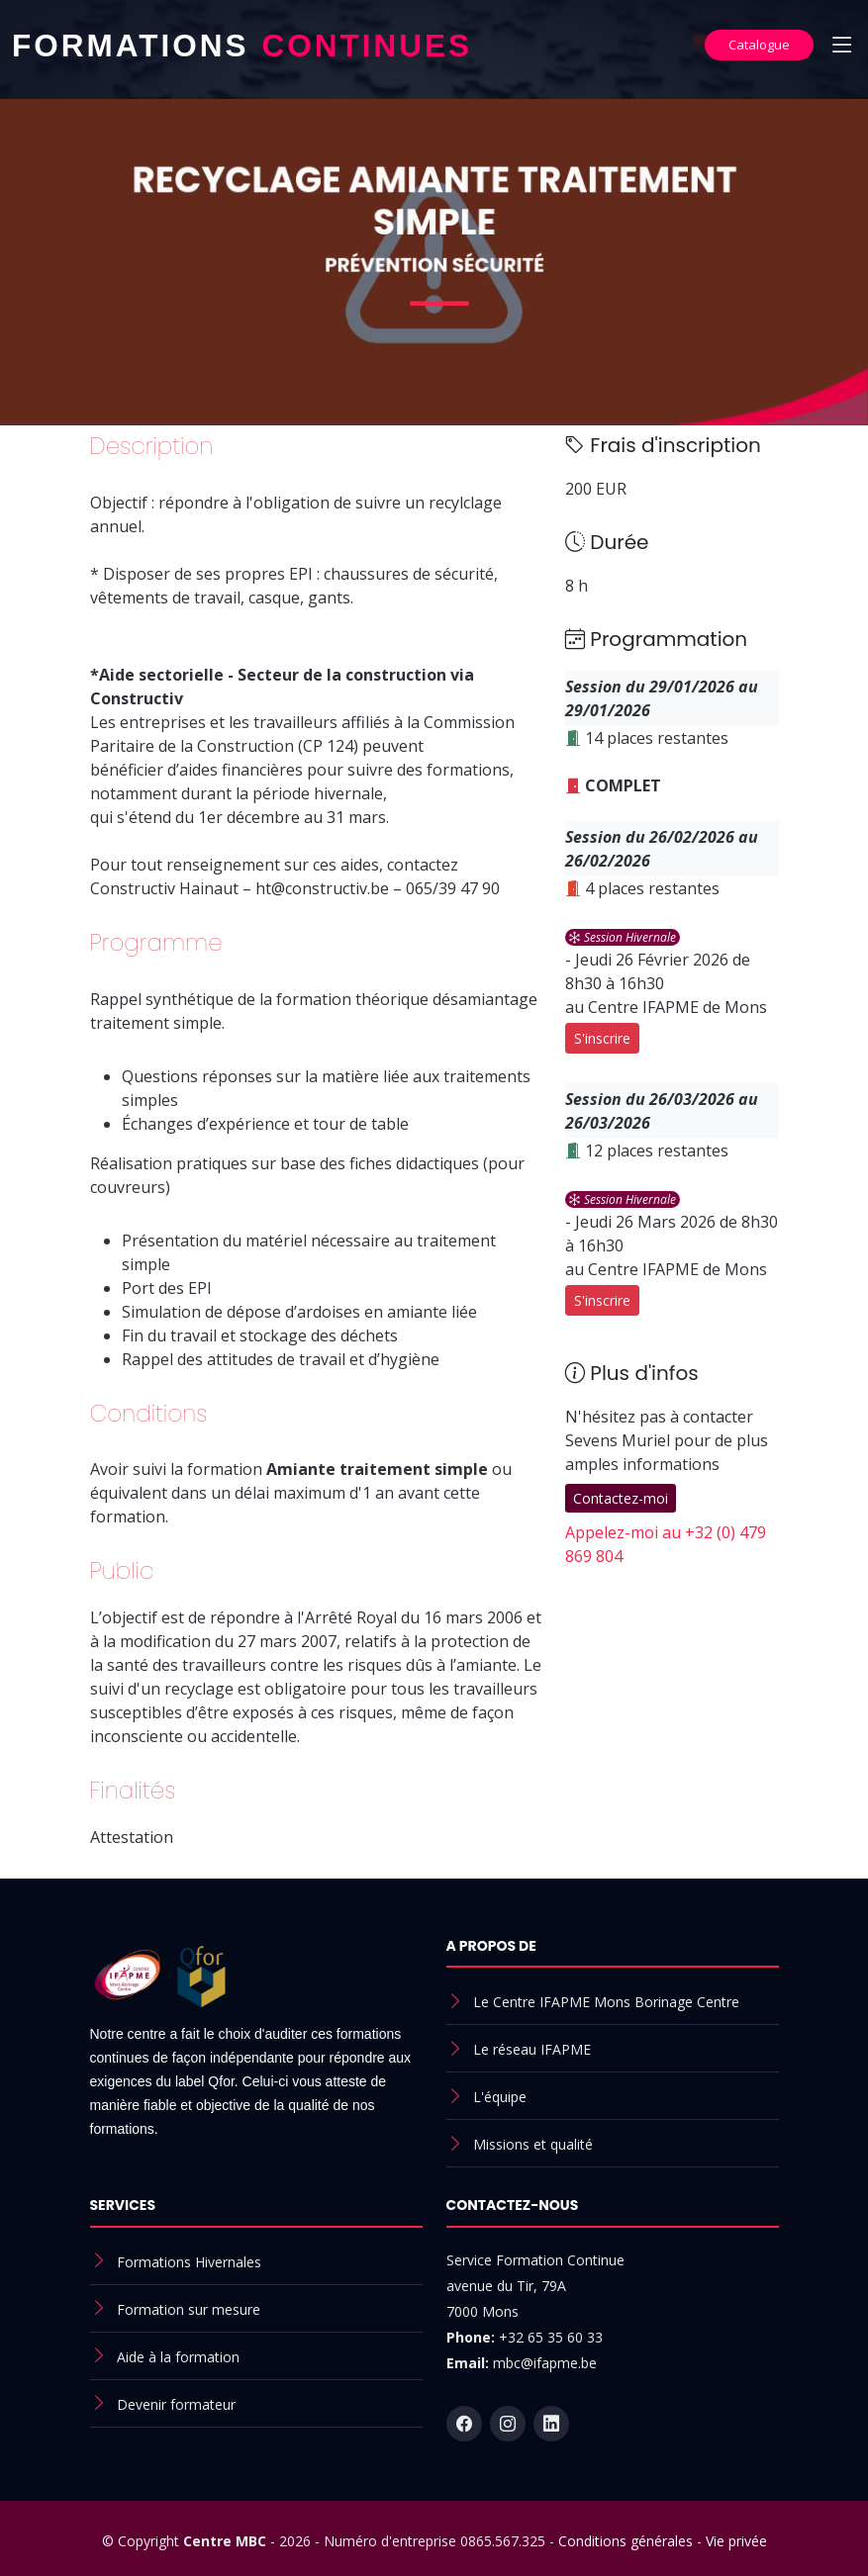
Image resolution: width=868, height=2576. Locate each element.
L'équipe (500, 2096)
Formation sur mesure (188, 2309)
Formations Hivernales (189, 2262)
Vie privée (736, 2540)
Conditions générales (625, 2540)
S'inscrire (602, 1038)
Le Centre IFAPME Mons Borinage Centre (606, 2001)
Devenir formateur (176, 2404)
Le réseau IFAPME (532, 2049)
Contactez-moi (620, 1498)
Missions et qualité (533, 2144)
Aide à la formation (178, 2356)
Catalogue (759, 44)
